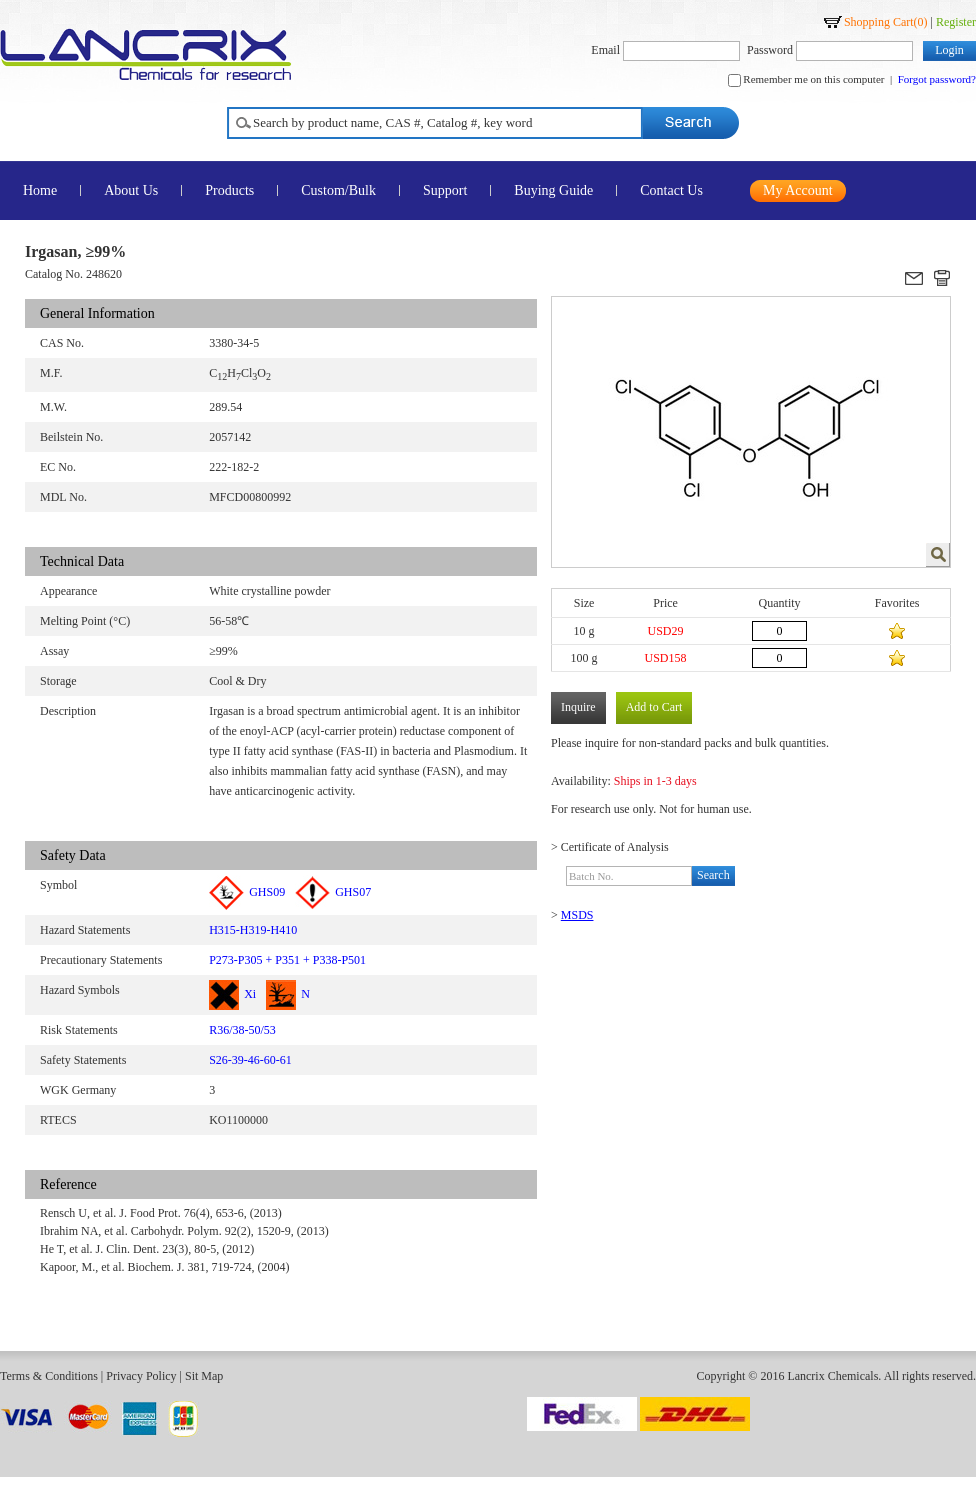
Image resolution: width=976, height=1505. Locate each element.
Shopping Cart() (886, 22)
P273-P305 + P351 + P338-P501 (287, 960)
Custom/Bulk (338, 190)
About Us (131, 190)
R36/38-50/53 (242, 1030)
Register (956, 22)
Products (229, 190)
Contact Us (671, 190)
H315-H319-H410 (253, 930)
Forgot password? (937, 79)
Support (445, 190)
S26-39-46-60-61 (250, 1060)
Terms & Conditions (49, 1376)
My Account (798, 190)
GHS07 (333, 892)
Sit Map (204, 1376)
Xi (232, 994)
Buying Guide (553, 190)
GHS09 (247, 892)
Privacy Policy (141, 1376)
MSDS (577, 915)
